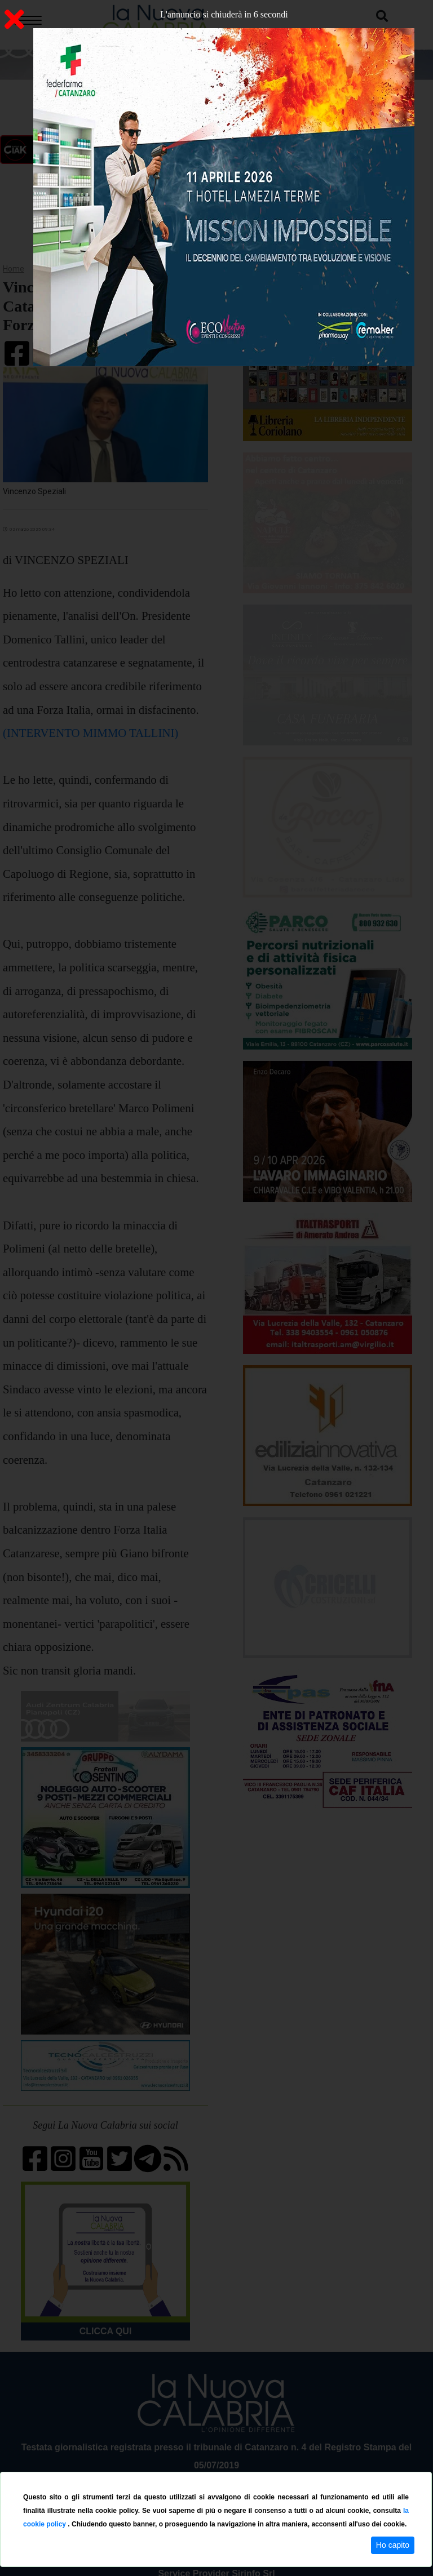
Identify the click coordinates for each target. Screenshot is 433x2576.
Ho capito (392, 2545)
